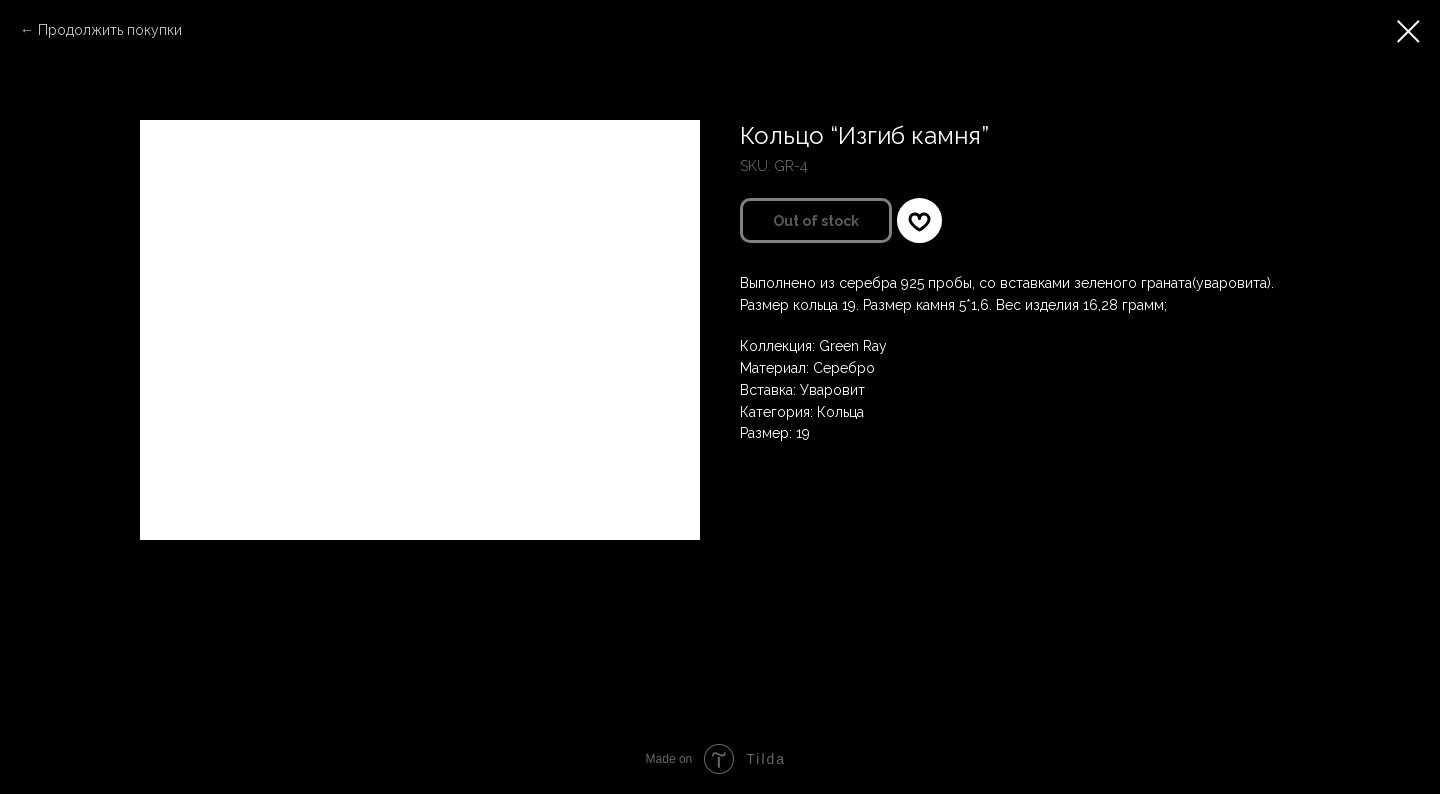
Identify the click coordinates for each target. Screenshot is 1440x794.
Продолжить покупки (110, 30)
